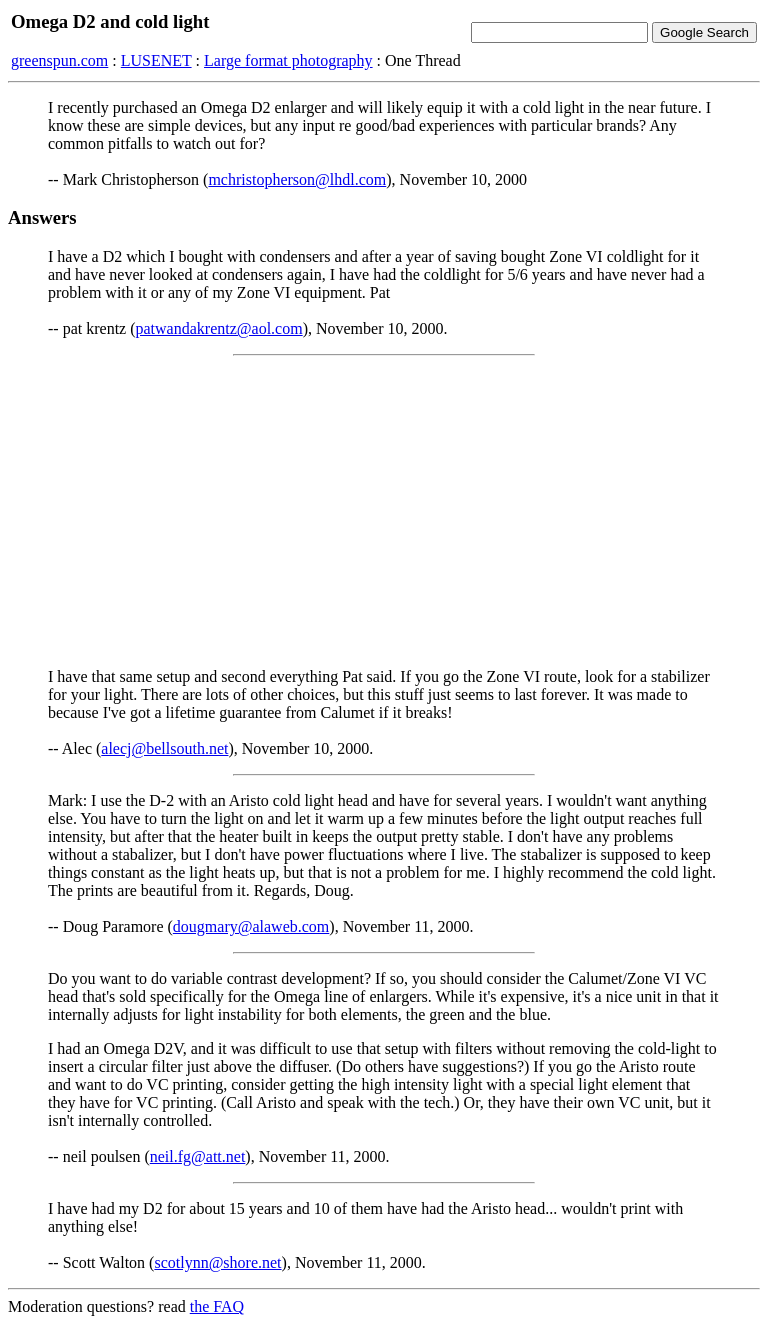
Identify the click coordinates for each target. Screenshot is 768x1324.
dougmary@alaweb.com (251, 926)
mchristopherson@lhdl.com (297, 179)
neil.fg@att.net (198, 1156)
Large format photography (288, 60)
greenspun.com (59, 60)
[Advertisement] (384, 512)
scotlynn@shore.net (217, 1262)
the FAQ (217, 1306)
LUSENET (156, 60)
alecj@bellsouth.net (164, 748)
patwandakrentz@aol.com (219, 328)
